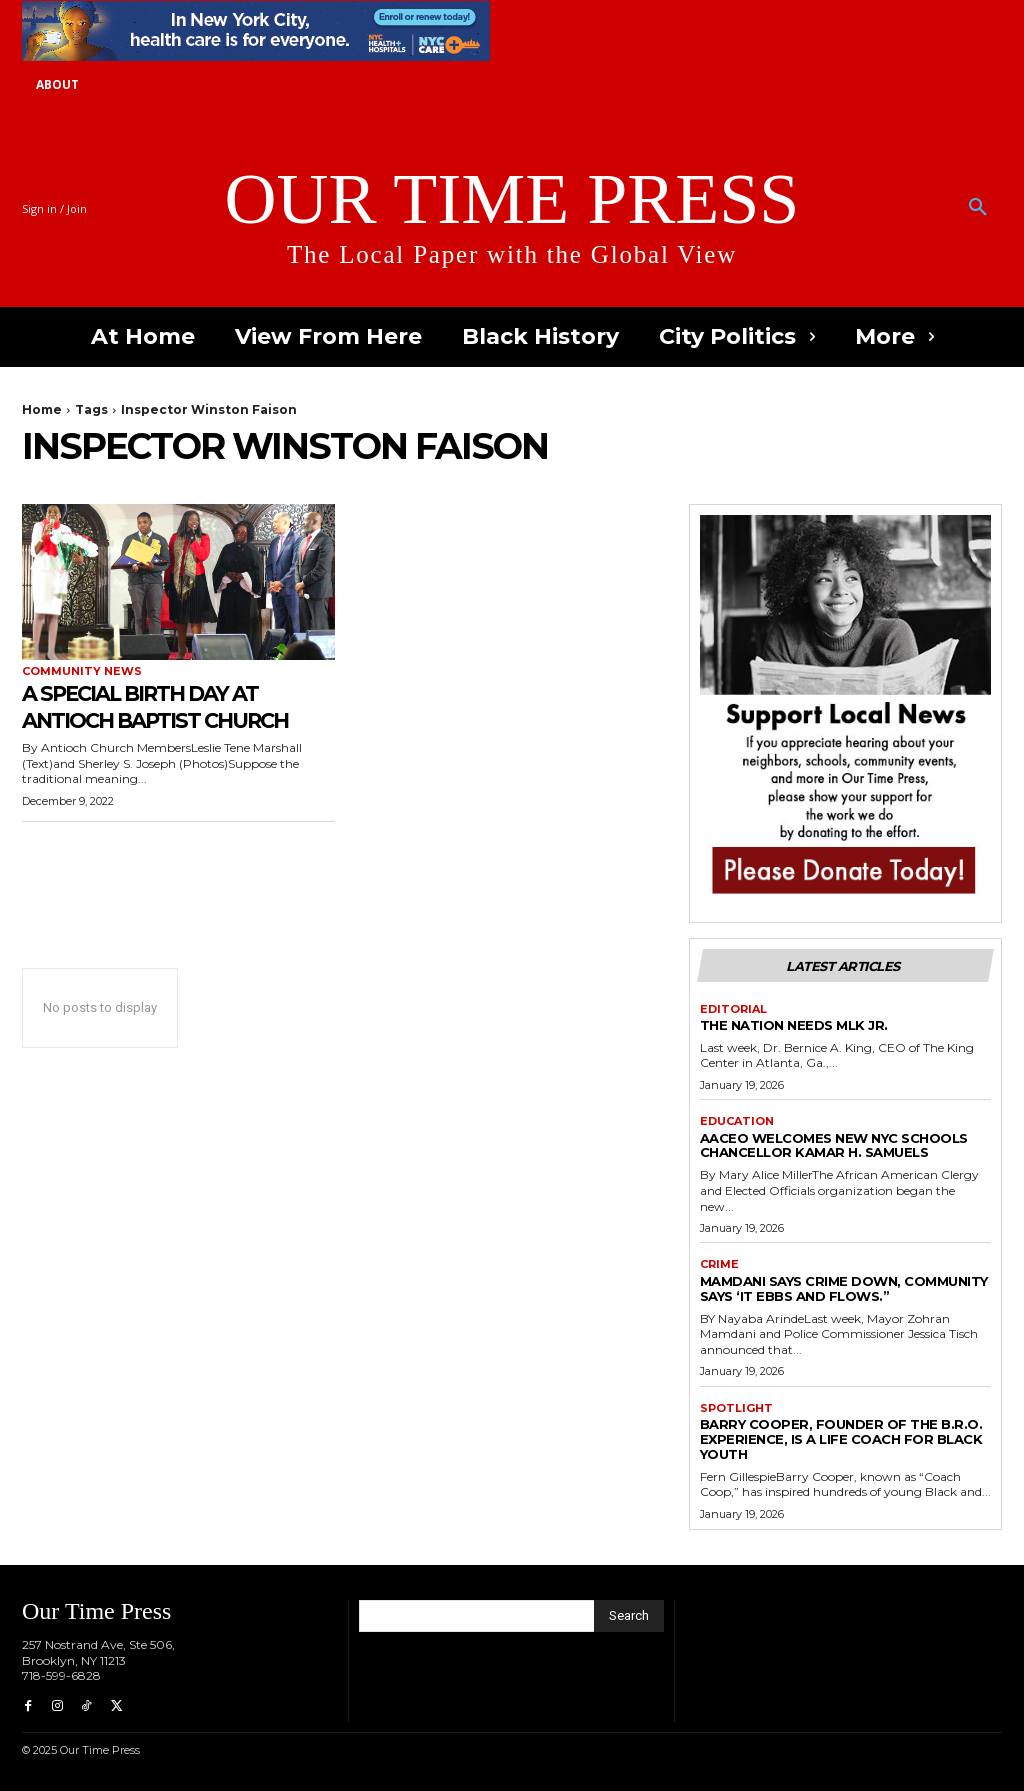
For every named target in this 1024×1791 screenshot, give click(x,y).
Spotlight (736, 1408)
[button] (978, 208)
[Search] (629, 1616)
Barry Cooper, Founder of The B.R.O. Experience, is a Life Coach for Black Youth (841, 1439)
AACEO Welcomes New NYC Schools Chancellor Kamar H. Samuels (834, 1145)
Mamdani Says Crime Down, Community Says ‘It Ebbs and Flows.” (844, 1288)
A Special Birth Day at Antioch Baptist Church (176, 705)
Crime (719, 1264)
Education (737, 1121)
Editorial (733, 1009)
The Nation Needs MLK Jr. (794, 1025)
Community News (82, 671)
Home (42, 409)
